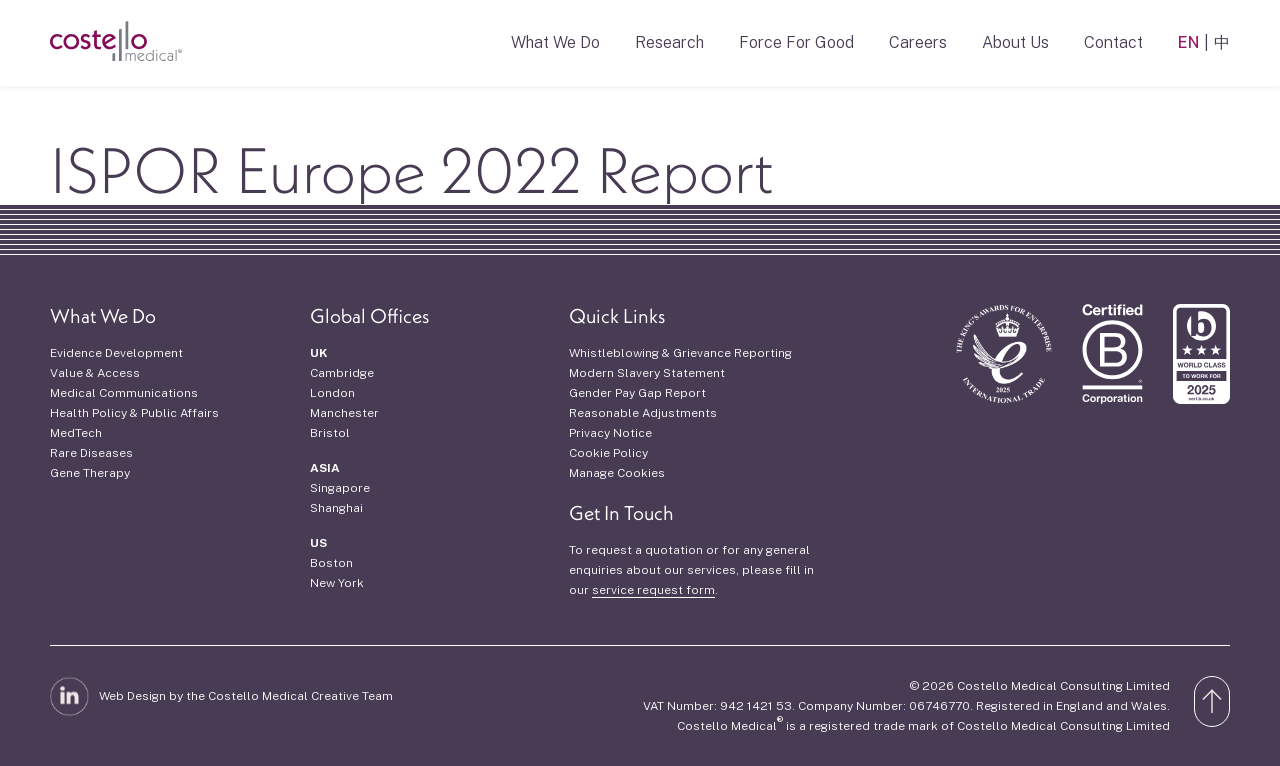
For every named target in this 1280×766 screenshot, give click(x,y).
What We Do (555, 42)
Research (669, 42)
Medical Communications (124, 393)
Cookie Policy (608, 453)
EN (1188, 42)
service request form (653, 590)
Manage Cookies (617, 473)
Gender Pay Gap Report (637, 393)
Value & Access (95, 373)
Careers (918, 42)
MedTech (76, 433)
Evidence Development (116, 353)
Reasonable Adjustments (643, 413)
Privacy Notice (610, 433)
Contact (1113, 42)
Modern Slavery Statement (647, 373)
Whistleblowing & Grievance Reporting (680, 353)
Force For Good (796, 42)
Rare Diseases (91, 453)
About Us (1015, 42)
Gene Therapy (90, 473)
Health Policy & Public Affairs (134, 413)
